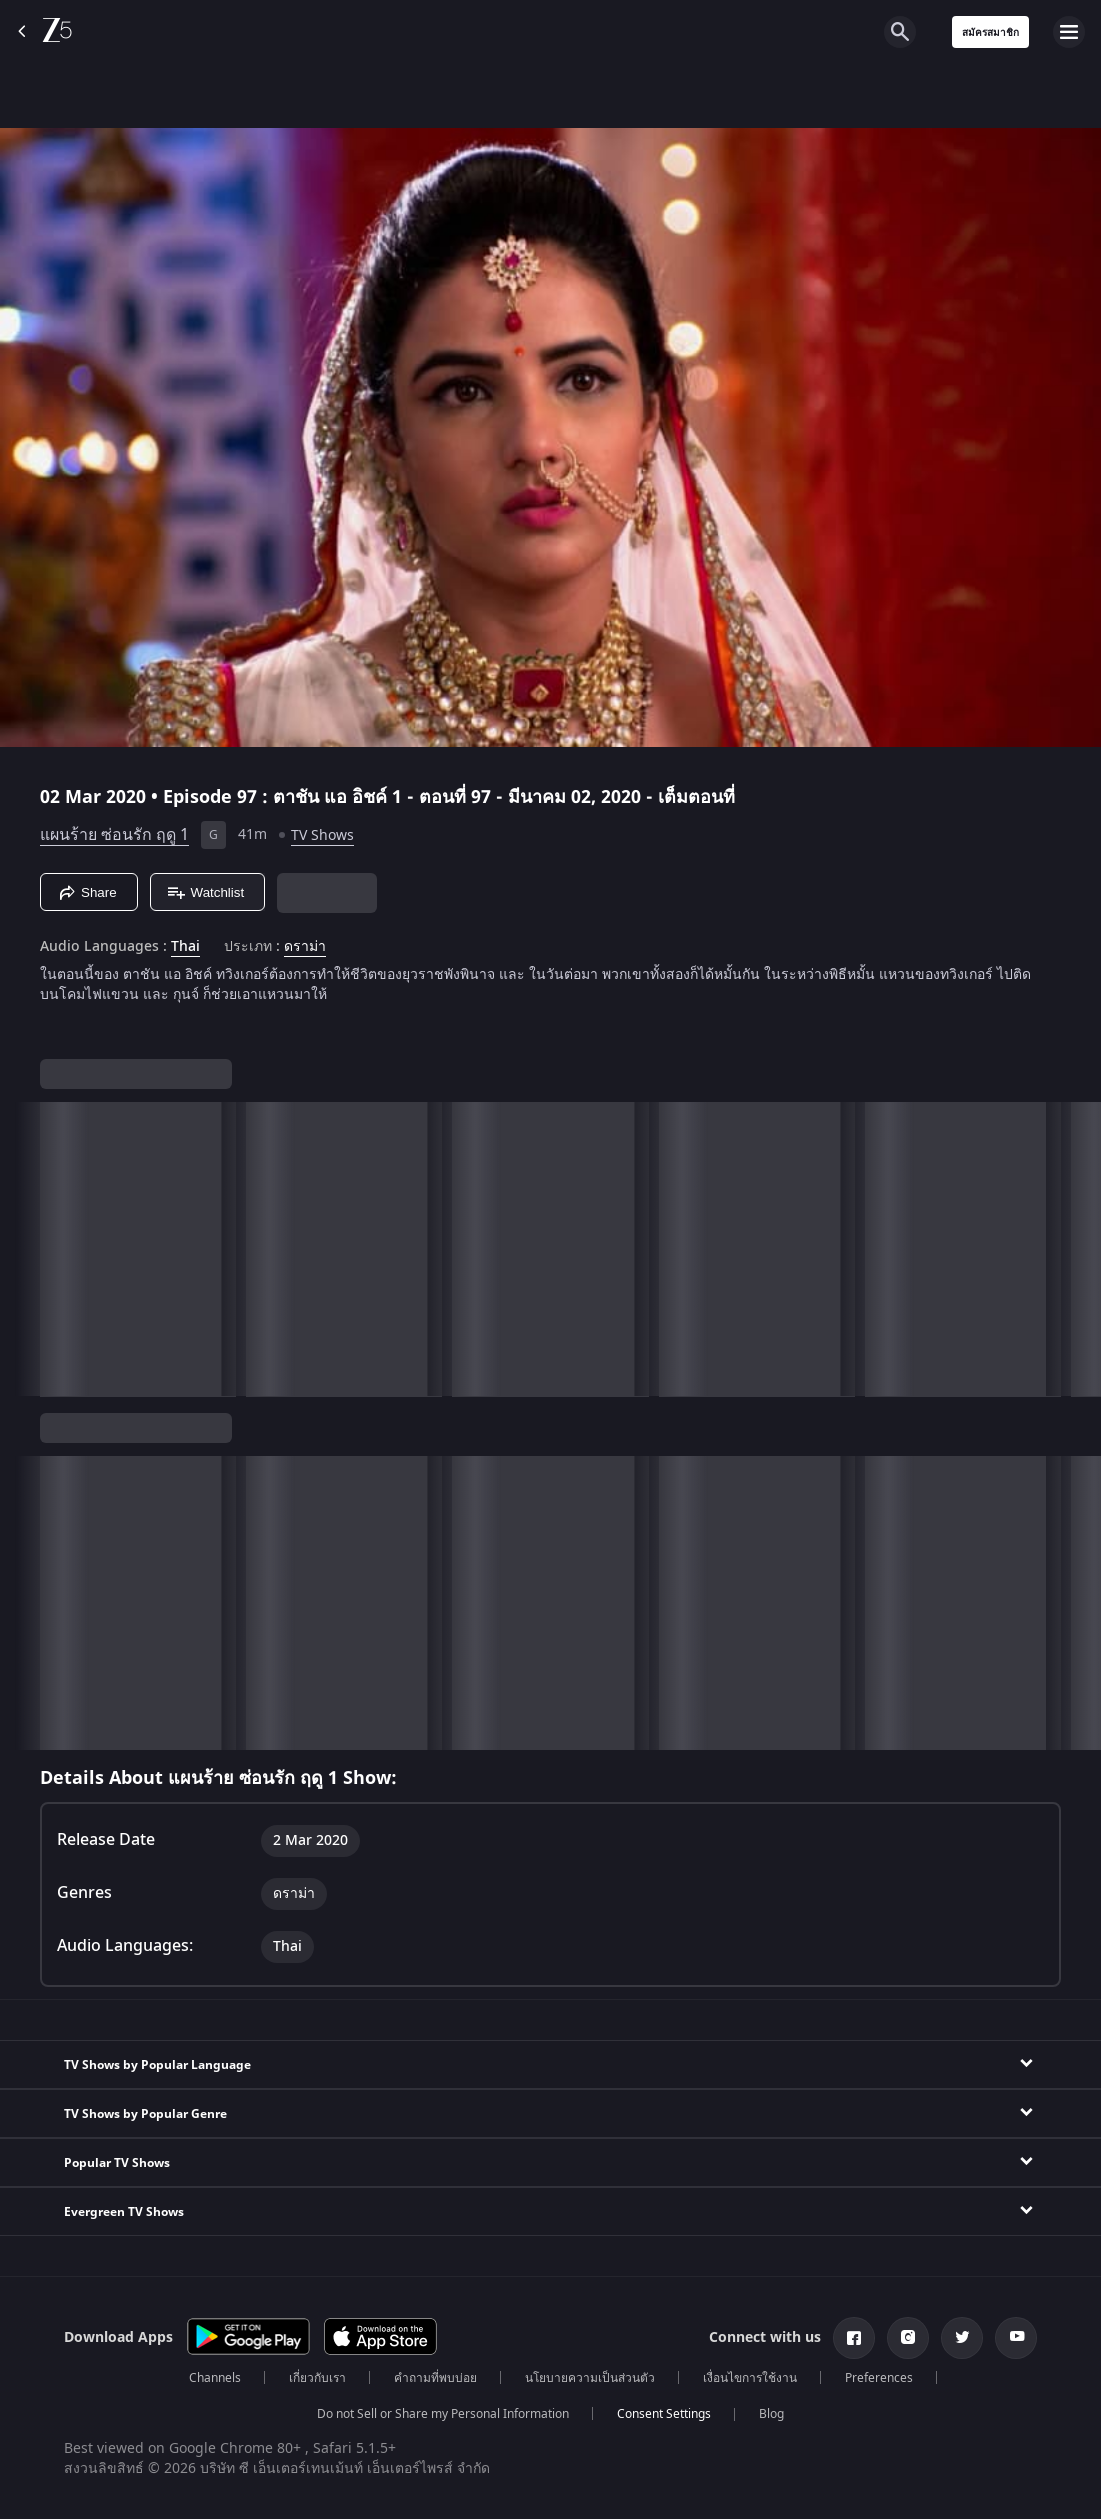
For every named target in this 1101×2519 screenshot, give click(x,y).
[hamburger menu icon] (1069, 32)
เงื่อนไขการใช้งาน (750, 2378)
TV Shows (322, 835)
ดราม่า (305, 947)
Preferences (879, 2378)
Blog (771, 2414)
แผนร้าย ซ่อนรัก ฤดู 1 (114, 835)
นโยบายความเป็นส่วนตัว (590, 2378)
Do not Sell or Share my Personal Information (443, 2414)
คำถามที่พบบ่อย (435, 2378)
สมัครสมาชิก (990, 32)
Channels (215, 2378)
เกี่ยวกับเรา (317, 2378)
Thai (185, 947)
